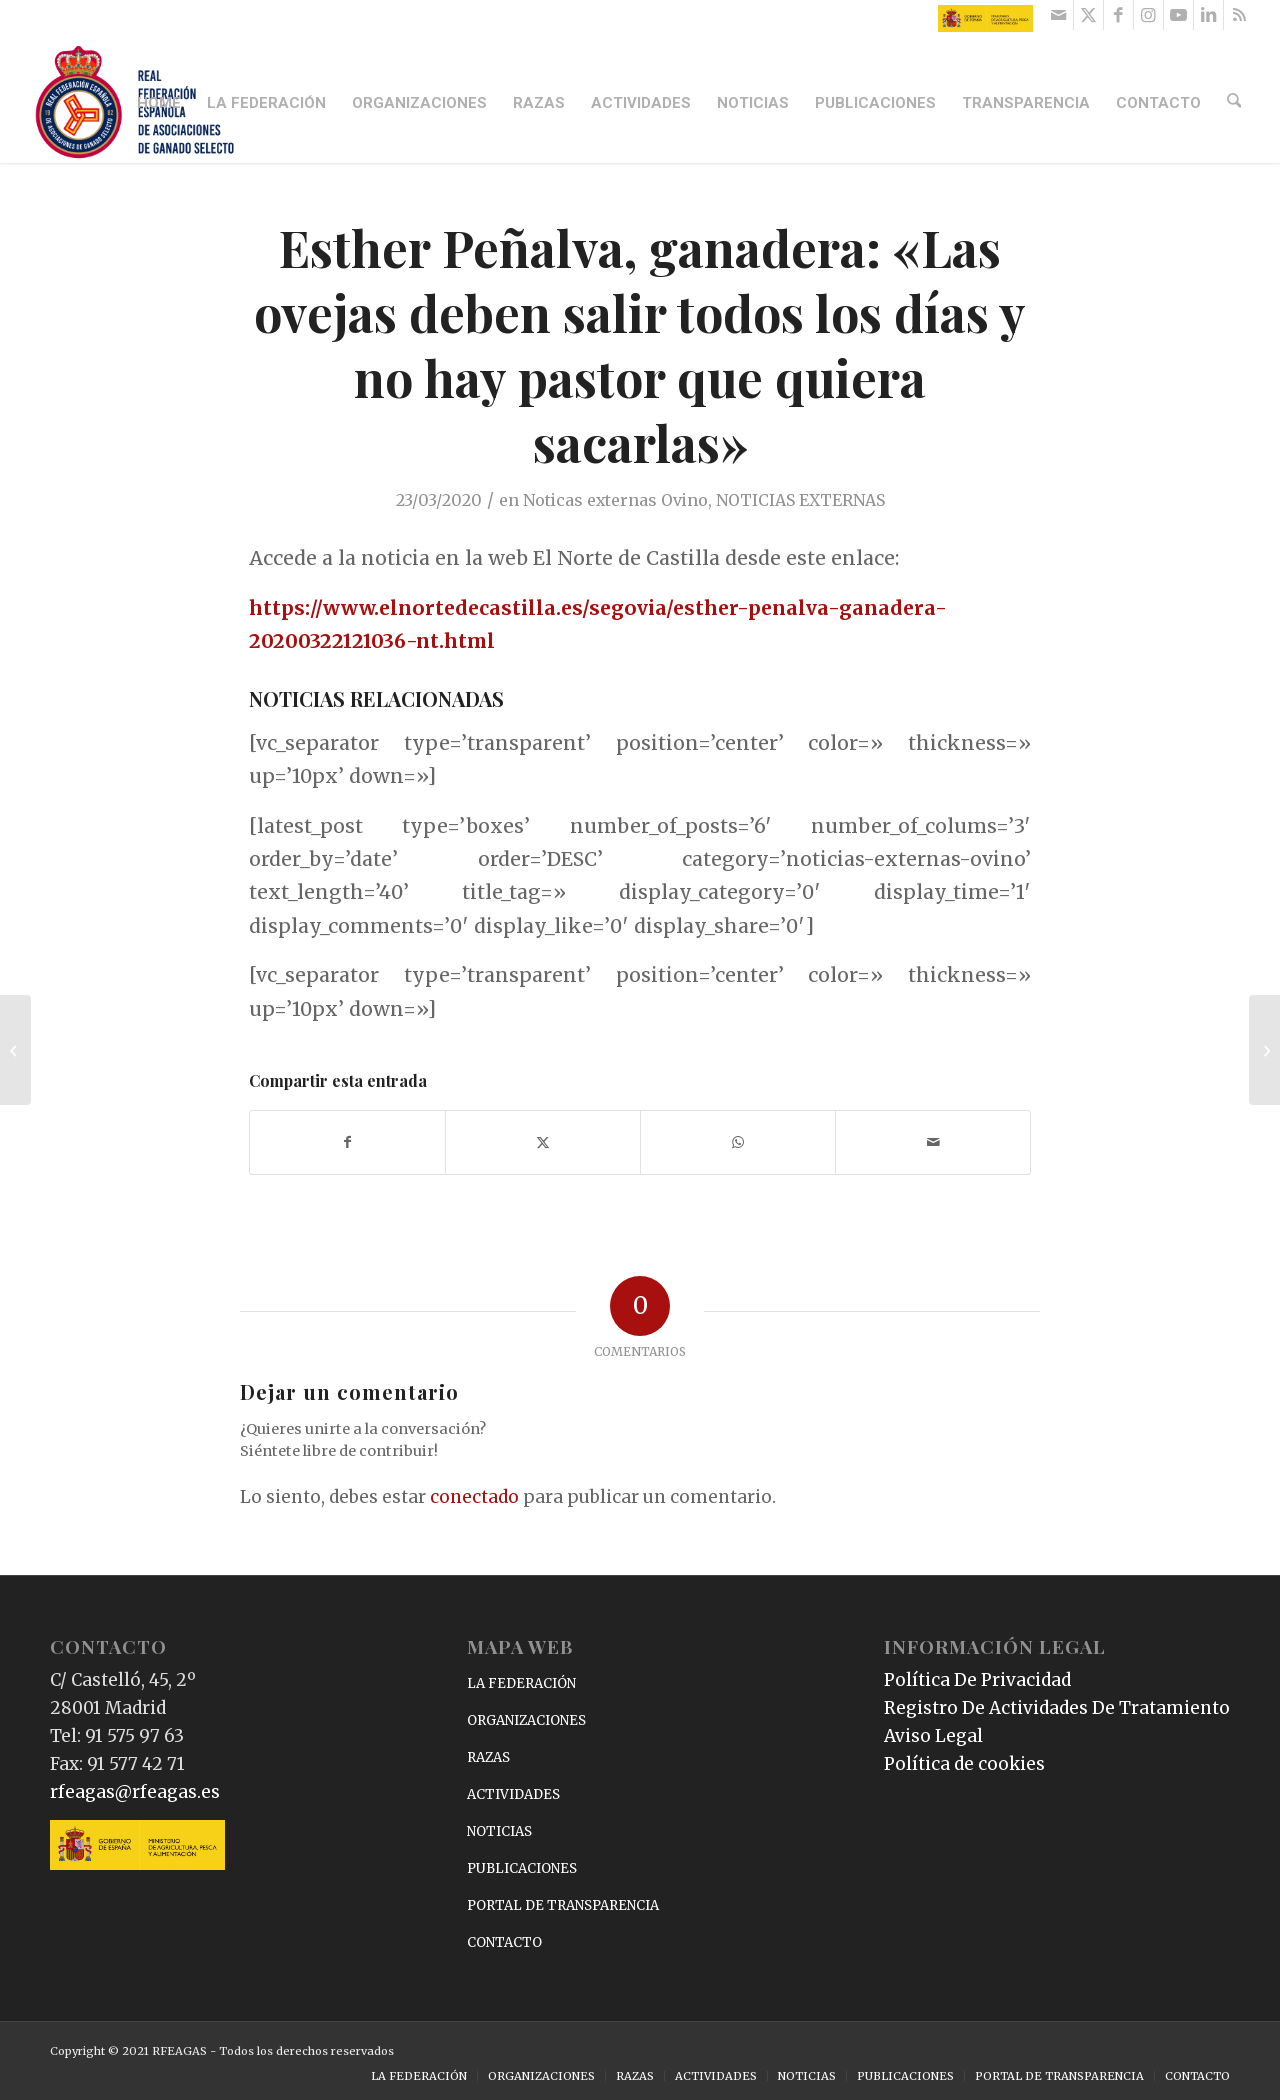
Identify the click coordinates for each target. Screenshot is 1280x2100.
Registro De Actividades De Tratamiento (1057, 1708)
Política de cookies (964, 1764)
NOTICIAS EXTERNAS (800, 500)
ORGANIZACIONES (526, 1720)
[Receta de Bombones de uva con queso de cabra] (1264, 1050)
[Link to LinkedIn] (1208, 15)
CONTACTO (504, 1942)
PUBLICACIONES (522, 1868)
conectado (474, 1497)
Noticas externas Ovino (615, 500)
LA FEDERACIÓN (521, 1683)
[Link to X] (1088, 15)
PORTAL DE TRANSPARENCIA (563, 1905)
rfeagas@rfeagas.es (135, 1792)
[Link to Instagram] (1148, 15)
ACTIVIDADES (513, 1794)
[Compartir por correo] (933, 1142)
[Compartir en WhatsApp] (738, 1142)
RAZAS (488, 1757)
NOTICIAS (499, 1831)
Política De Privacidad (977, 1680)
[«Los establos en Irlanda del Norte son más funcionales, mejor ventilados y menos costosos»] (15, 1050)
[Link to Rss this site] (1239, 15)
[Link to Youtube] (1178, 15)
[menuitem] (162, 103)
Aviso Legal (933, 1736)
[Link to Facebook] (1118, 15)
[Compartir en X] (543, 1142)
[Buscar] (1236, 103)
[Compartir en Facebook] (347, 1142)
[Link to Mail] (1058, 15)
